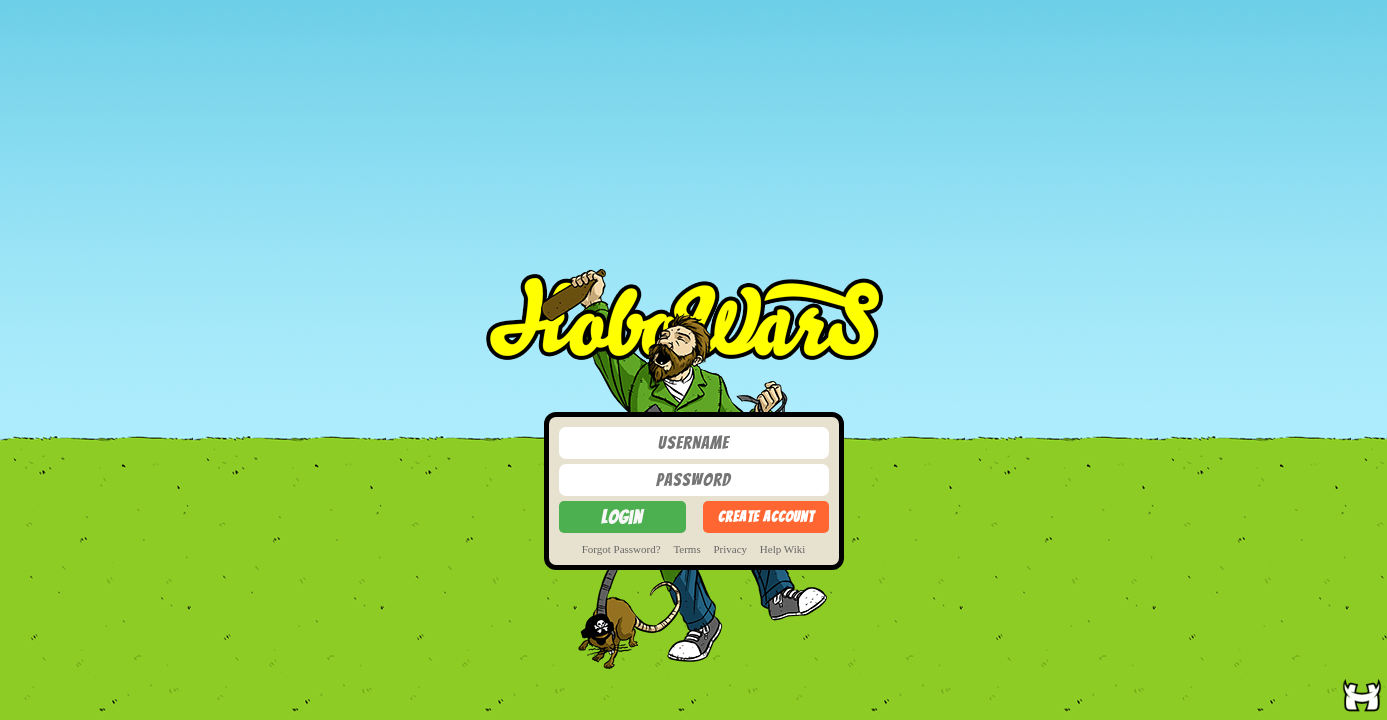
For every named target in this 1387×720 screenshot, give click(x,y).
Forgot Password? (621, 549)
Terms (686, 549)
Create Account (766, 517)
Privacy (730, 549)
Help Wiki (783, 549)
